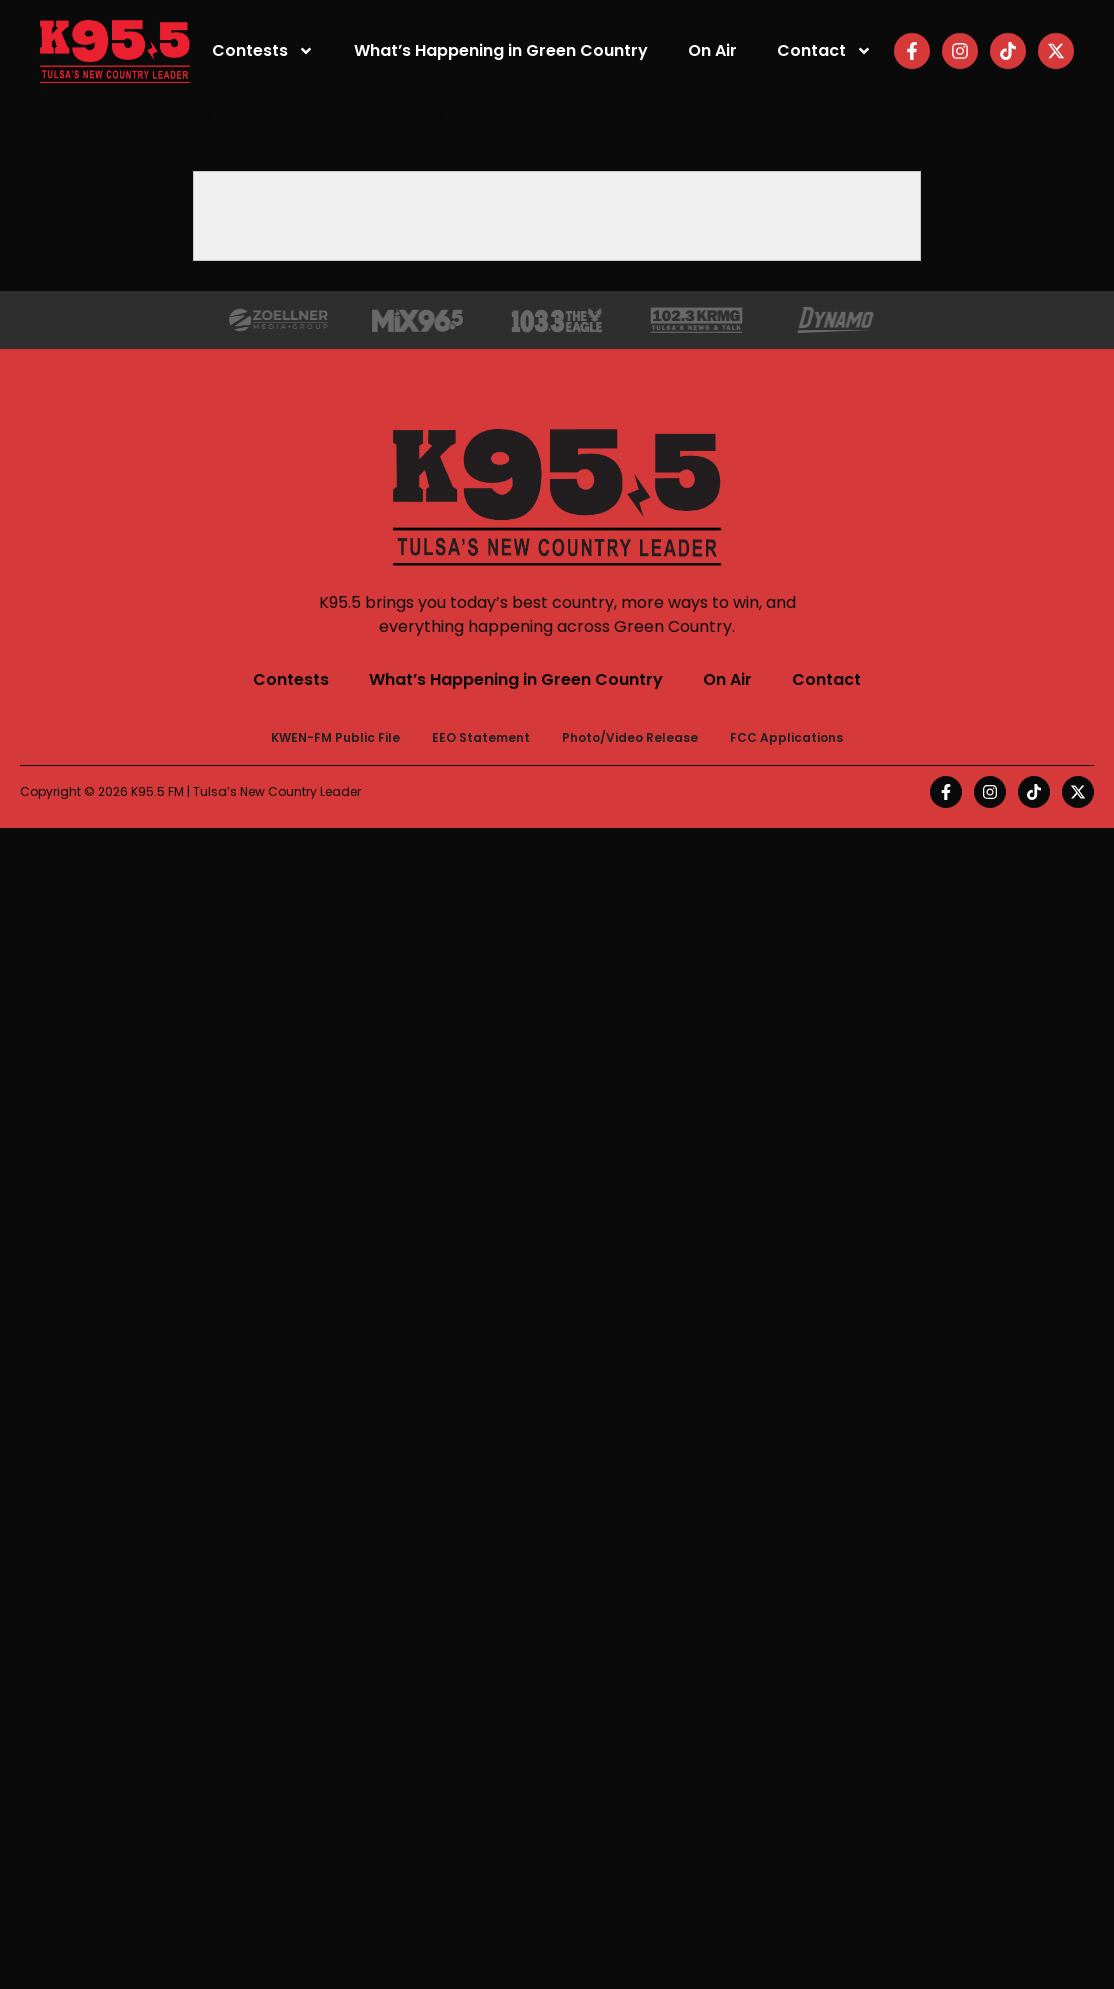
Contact (824, 51)
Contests (263, 51)
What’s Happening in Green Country (501, 50)
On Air (712, 50)
